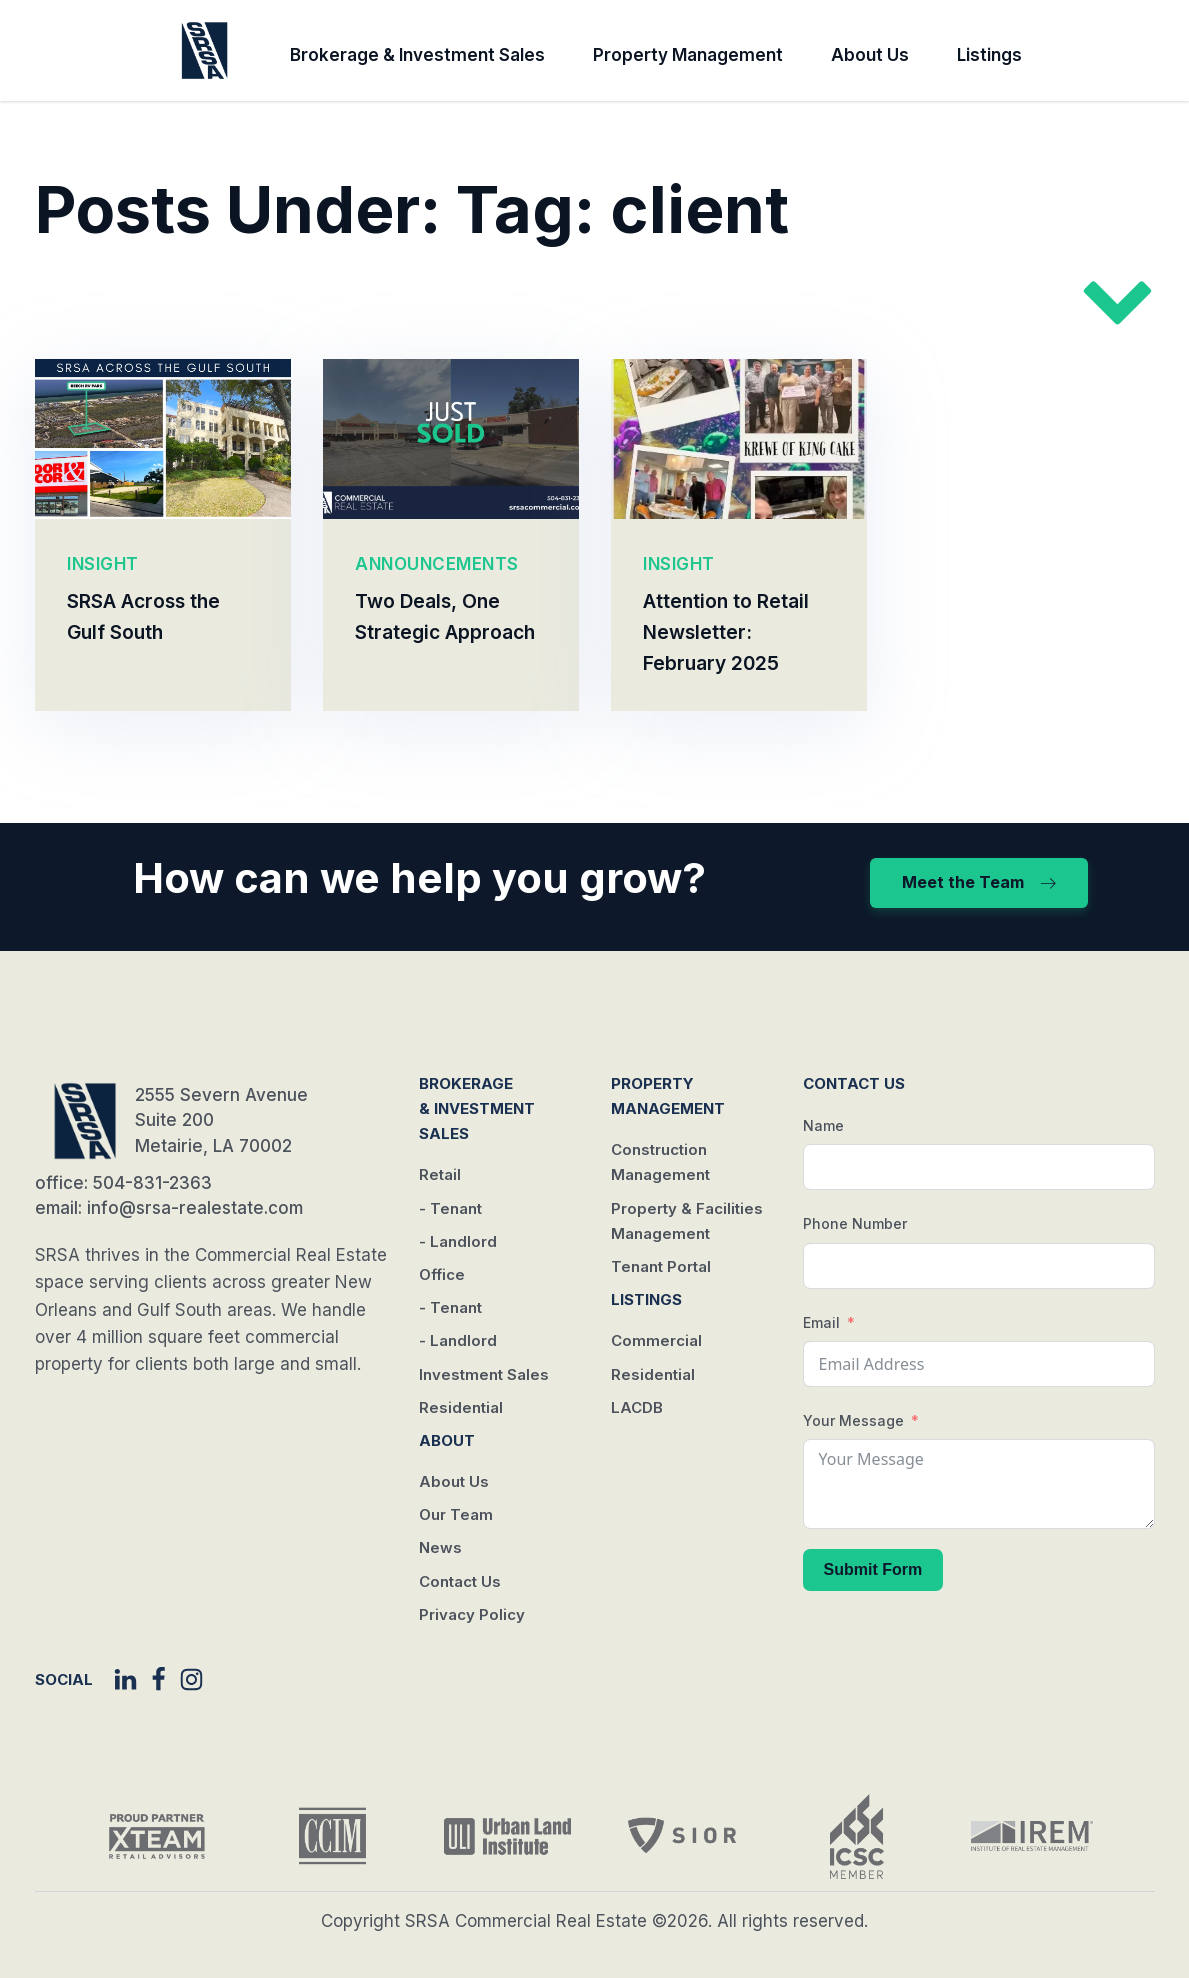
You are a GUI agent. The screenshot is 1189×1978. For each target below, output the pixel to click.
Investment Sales (484, 1374)
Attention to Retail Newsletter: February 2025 (726, 633)
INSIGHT (103, 564)
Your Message (853, 1420)
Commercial (656, 1340)
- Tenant (450, 1208)
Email (821, 1322)
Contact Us (460, 1581)
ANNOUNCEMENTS (437, 564)
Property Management (688, 55)
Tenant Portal (661, 1266)
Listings (989, 55)
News (440, 1547)
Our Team (456, 1514)
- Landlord (458, 1241)
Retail (440, 1174)
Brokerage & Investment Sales (417, 55)
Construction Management (660, 1162)
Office (442, 1274)
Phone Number (855, 1223)
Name (823, 1125)
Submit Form (873, 1569)
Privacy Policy (472, 1614)
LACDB (637, 1407)
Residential (461, 1407)
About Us (870, 55)
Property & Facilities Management (687, 1221)
